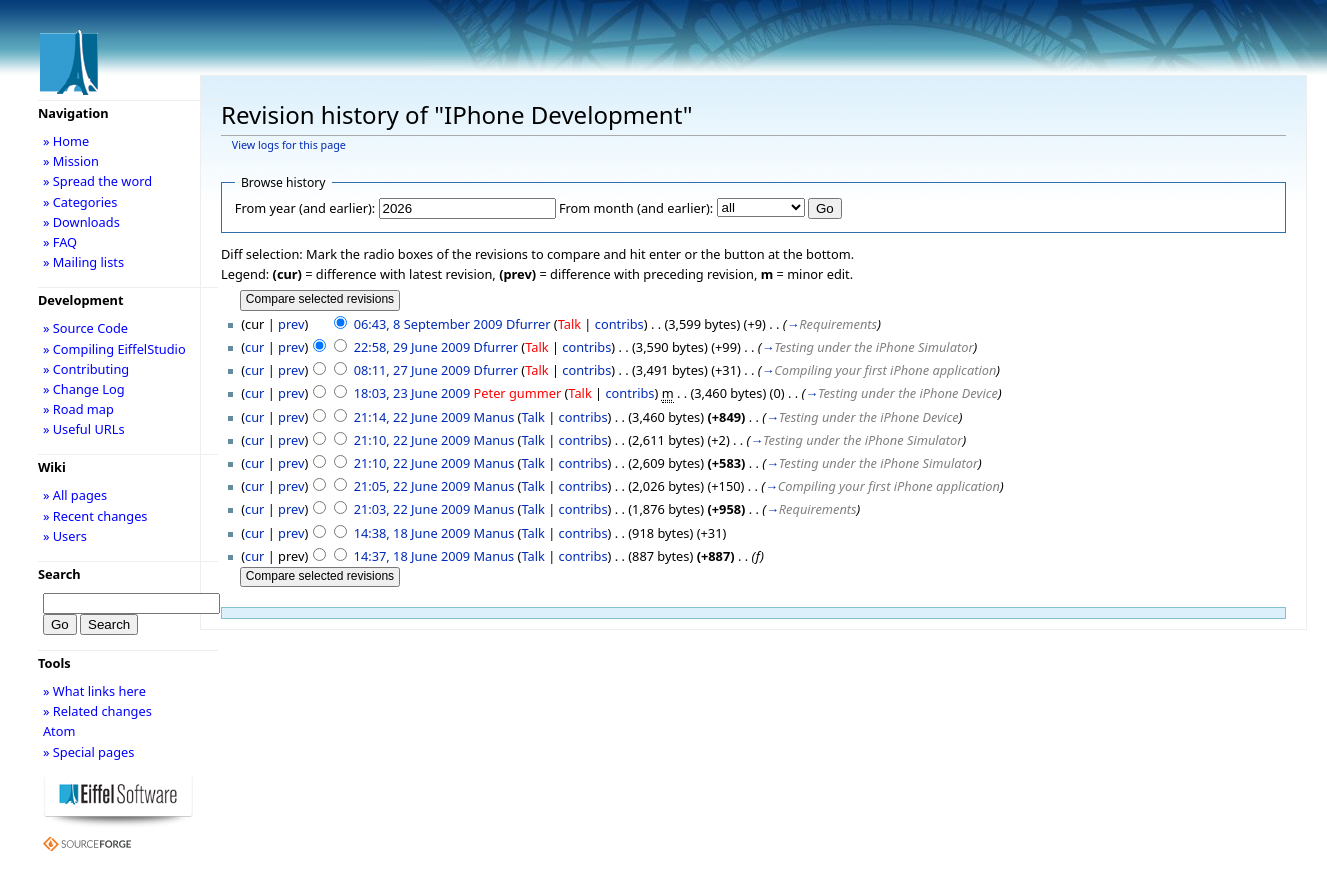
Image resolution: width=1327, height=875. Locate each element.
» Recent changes (95, 516)
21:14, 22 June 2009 (412, 417)
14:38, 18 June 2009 (412, 533)
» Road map (78, 409)
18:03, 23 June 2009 (412, 393)
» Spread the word (97, 181)
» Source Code (85, 328)
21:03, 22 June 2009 (412, 509)
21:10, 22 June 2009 (412, 440)
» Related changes (97, 711)
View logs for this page (289, 145)
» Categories (80, 202)
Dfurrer (528, 324)
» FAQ (60, 242)
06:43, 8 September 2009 (428, 324)
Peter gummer (518, 393)
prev (291, 324)
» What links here (94, 691)
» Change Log (84, 389)
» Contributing (86, 369)
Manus (494, 417)
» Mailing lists (83, 262)
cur (254, 347)
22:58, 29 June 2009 (412, 347)
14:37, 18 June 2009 (412, 556)
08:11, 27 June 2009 (412, 370)
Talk (569, 324)
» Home (66, 141)
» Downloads (81, 222)
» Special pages (88, 752)
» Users (65, 536)
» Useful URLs (84, 429)
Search (59, 574)
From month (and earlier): (636, 208)
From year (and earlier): (305, 208)
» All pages (75, 495)
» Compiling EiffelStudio (114, 349)
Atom (59, 731)
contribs (619, 324)
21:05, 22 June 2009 (412, 486)
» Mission (71, 161)
